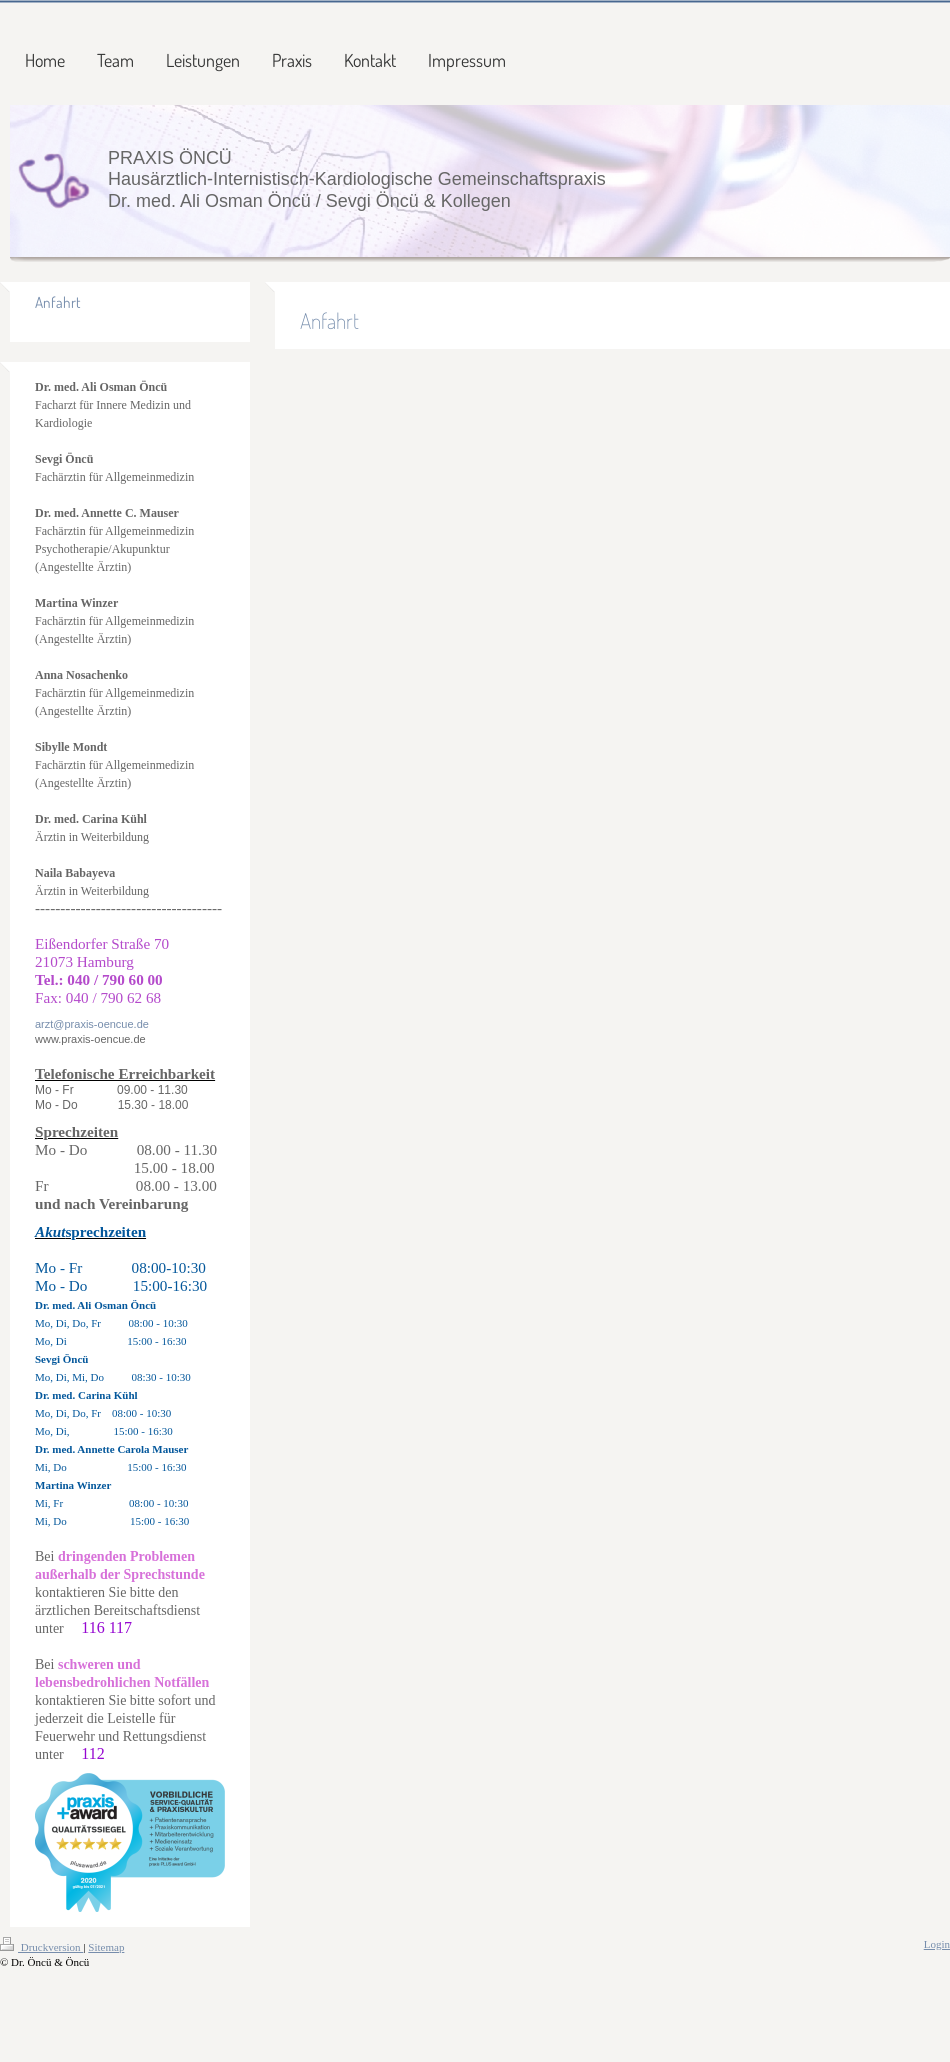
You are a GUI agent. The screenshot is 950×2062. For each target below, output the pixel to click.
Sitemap (106, 1947)
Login (937, 1944)
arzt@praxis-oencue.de (92, 1024)
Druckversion (41, 1947)
